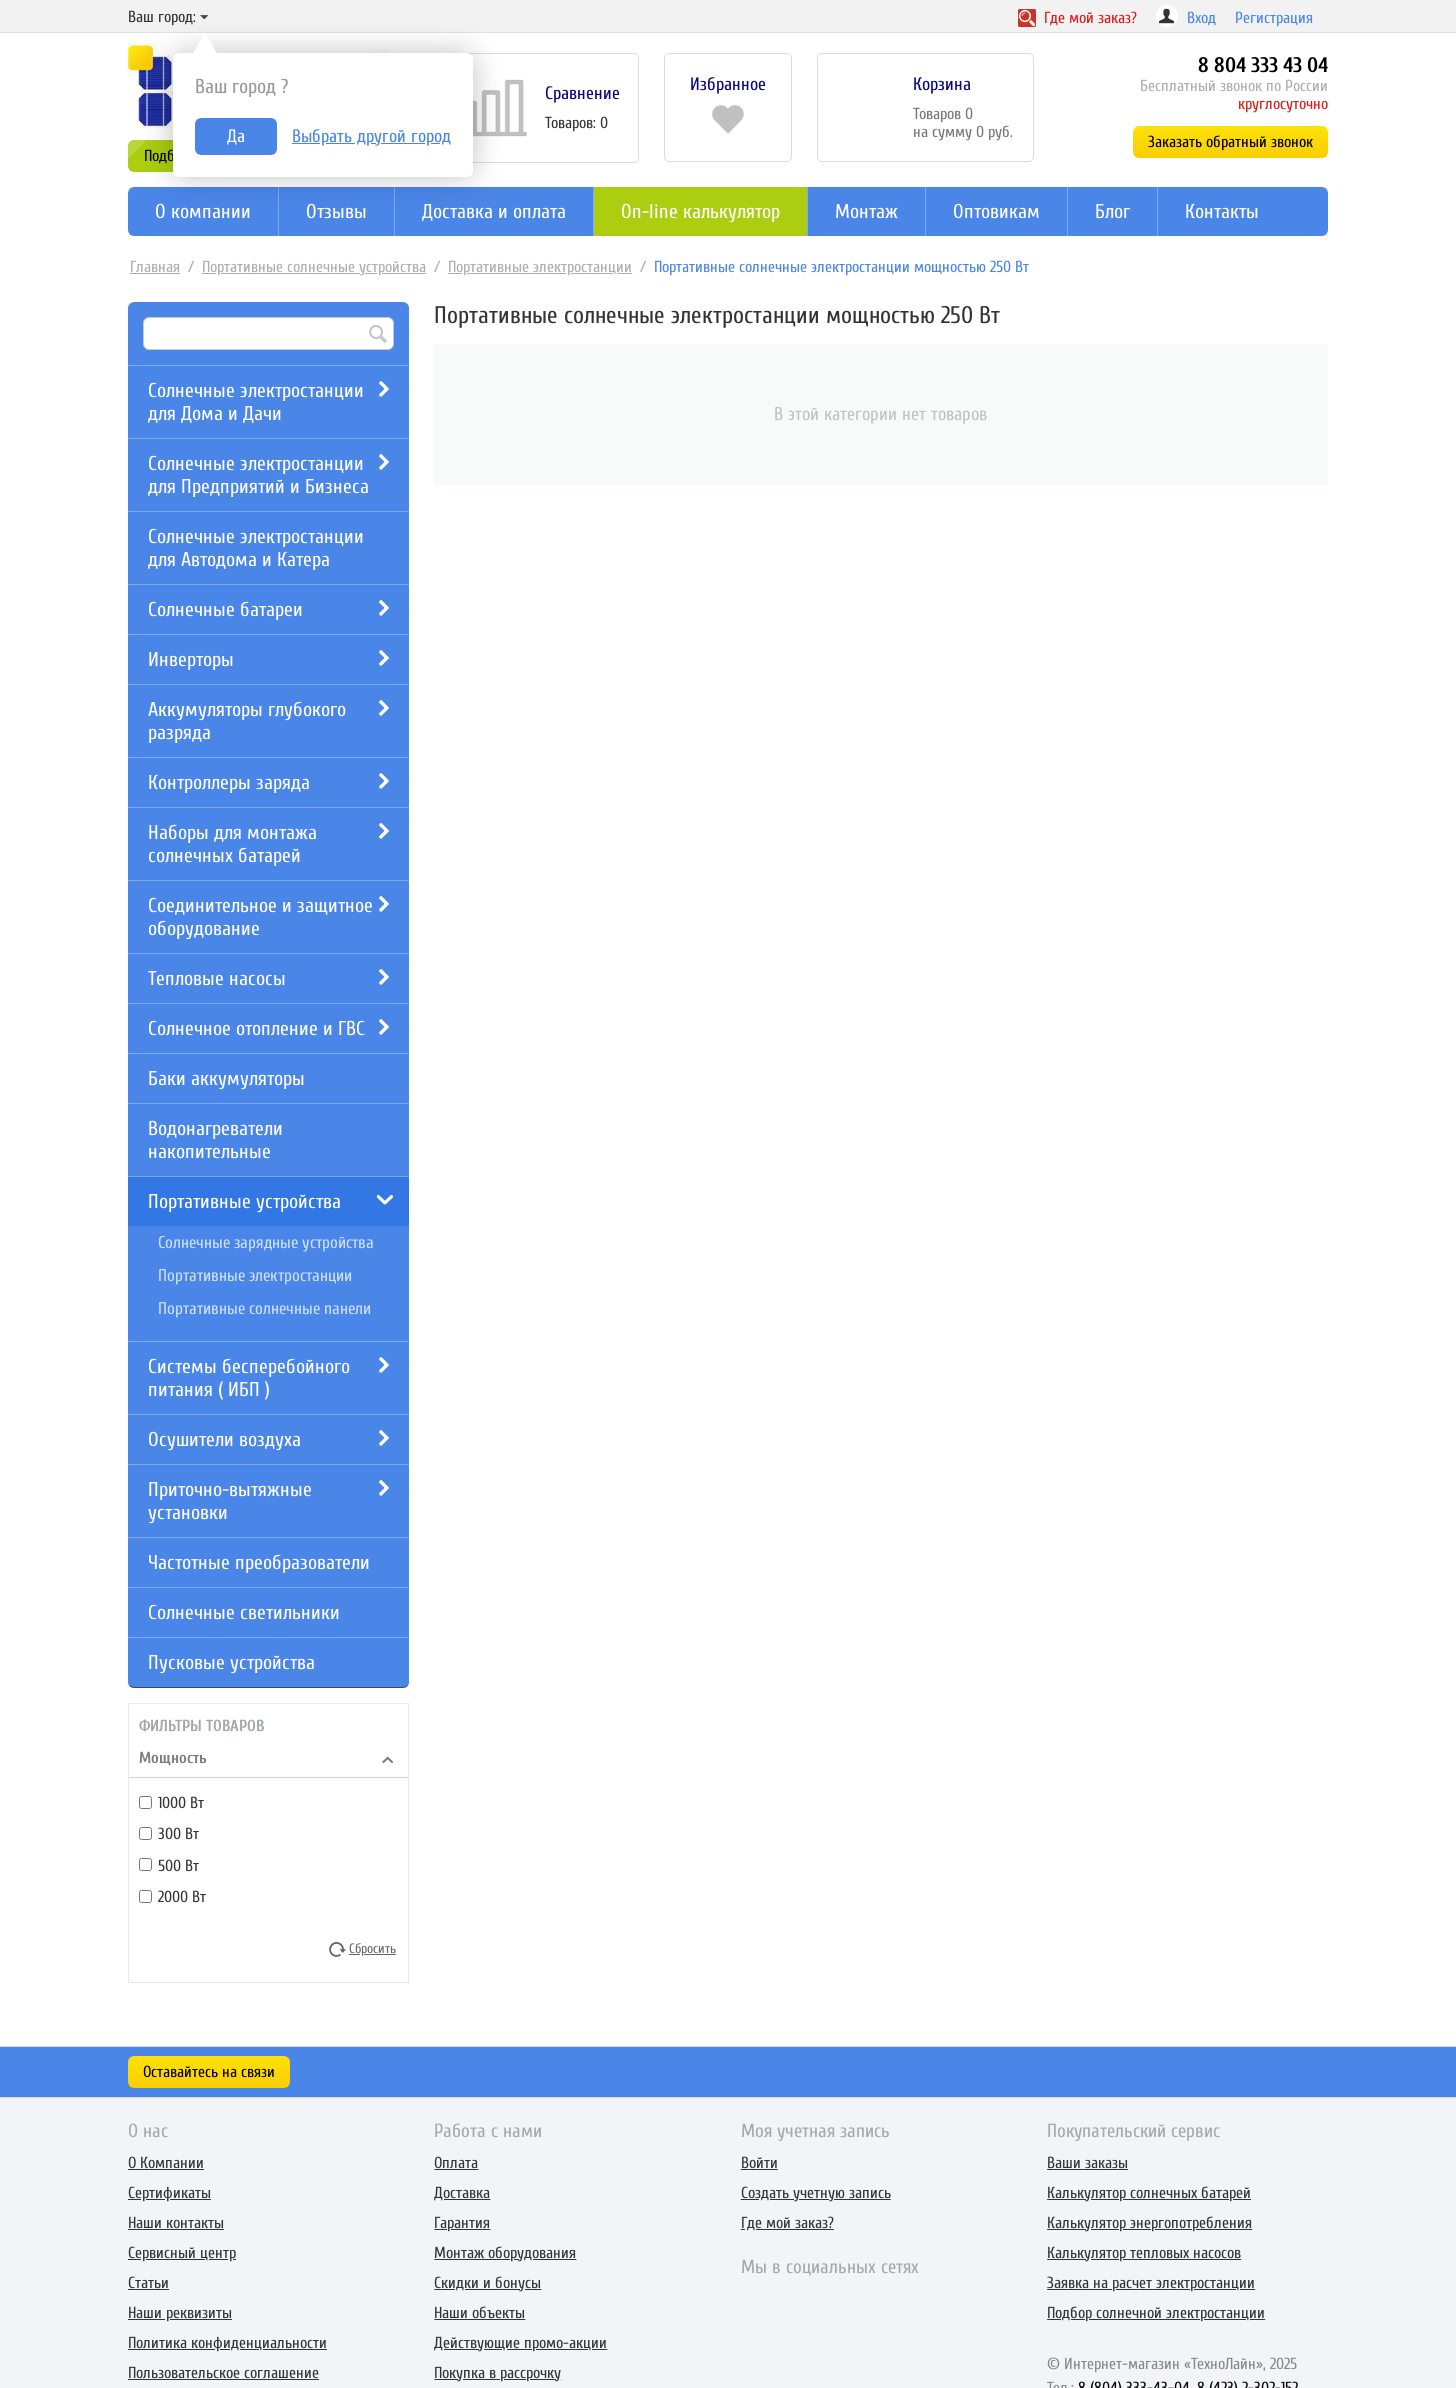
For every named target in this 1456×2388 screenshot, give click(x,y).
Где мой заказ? (787, 2223)
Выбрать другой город (371, 136)
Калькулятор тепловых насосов (1144, 2253)
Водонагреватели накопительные (215, 1140)
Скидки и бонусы (487, 2283)
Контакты (1222, 211)
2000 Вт (172, 1897)
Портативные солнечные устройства (314, 267)
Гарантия (462, 2223)
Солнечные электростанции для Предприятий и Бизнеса (258, 475)
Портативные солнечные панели (264, 1308)
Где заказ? (1077, 18)
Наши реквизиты (180, 2313)
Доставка (462, 2193)
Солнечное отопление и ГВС (256, 1028)
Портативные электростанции (540, 267)
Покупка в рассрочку (497, 2373)
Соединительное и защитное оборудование (260, 917)
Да (236, 136)
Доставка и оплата (494, 211)
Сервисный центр (182, 2253)
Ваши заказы (1087, 2163)
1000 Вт (171, 1803)
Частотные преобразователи (259, 1562)
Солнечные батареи (225, 609)
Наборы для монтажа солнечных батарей (232, 844)
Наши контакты (176, 2223)
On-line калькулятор (700, 211)
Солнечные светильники (244, 1612)
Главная (155, 267)
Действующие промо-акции (520, 2343)
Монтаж (866, 211)
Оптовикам (996, 211)
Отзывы (336, 211)
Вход (1201, 18)
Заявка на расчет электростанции (1151, 2283)
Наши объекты (479, 2313)
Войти (759, 2163)
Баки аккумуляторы (226, 1078)
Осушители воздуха (224, 1439)
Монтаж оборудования (505, 2253)
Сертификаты (169, 2193)
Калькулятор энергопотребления (1149, 2223)
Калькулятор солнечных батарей (1149, 2193)
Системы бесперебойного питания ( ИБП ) (249, 1378)
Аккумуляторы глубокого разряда (247, 721)
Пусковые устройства (231, 1662)
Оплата (456, 2163)
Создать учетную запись (816, 2193)
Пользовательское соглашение (223, 2373)
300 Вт (169, 1834)
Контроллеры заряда (229, 782)
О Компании (166, 2163)
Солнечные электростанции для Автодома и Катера (256, 548)
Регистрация (1274, 18)
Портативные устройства (244, 1201)
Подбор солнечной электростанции (1156, 2313)
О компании (203, 211)
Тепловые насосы (217, 978)
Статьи (148, 2283)
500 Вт (169, 1865)
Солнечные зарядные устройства (266, 1242)
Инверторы (191, 659)
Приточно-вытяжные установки (230, 1501)
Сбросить (372, 1948)
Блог (1112, 211)
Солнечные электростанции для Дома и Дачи (256, 402)
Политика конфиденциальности (227, 2343)
